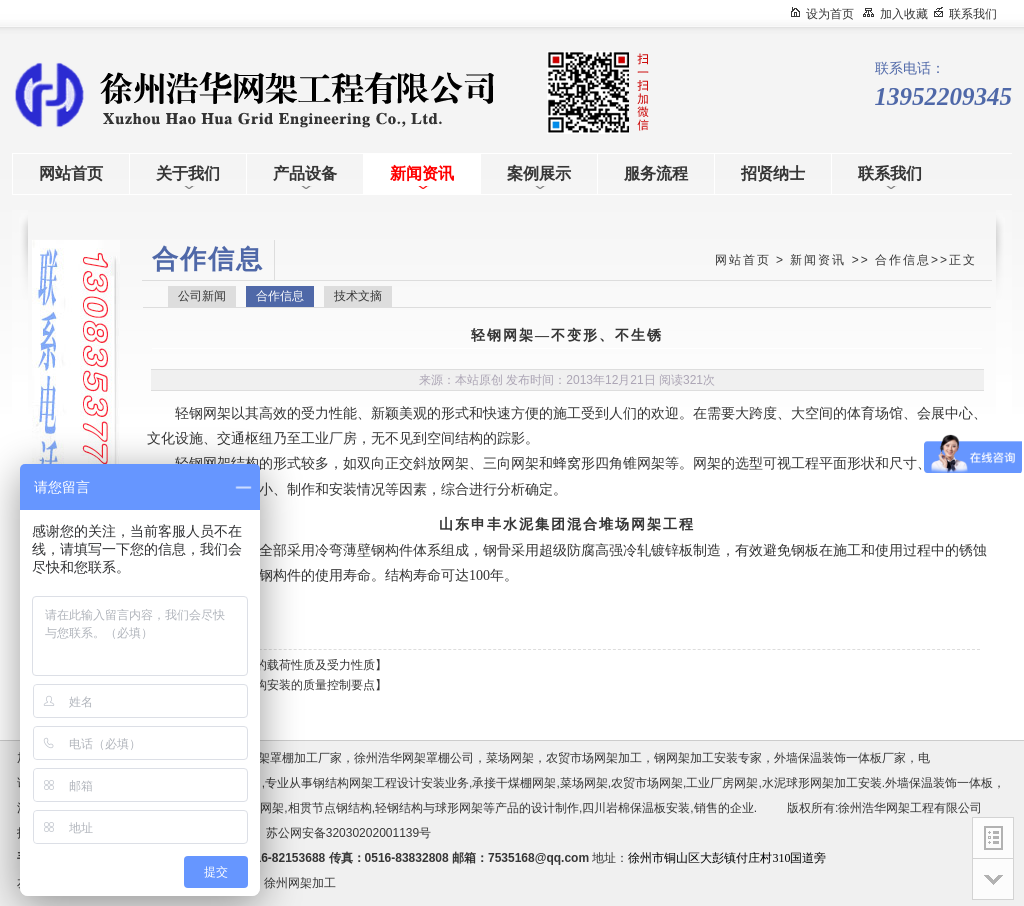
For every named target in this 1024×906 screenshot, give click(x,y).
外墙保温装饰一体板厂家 (840, 758)
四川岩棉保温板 (624, 808)
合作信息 (903, 260)
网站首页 (743, 260)
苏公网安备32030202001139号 (352, 833)
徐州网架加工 (300, 883)
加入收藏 (904, 14)
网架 (217, 413)
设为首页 (830, 14)
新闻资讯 (818, 260)
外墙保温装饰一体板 (939, 783)
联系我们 (973, 14)
